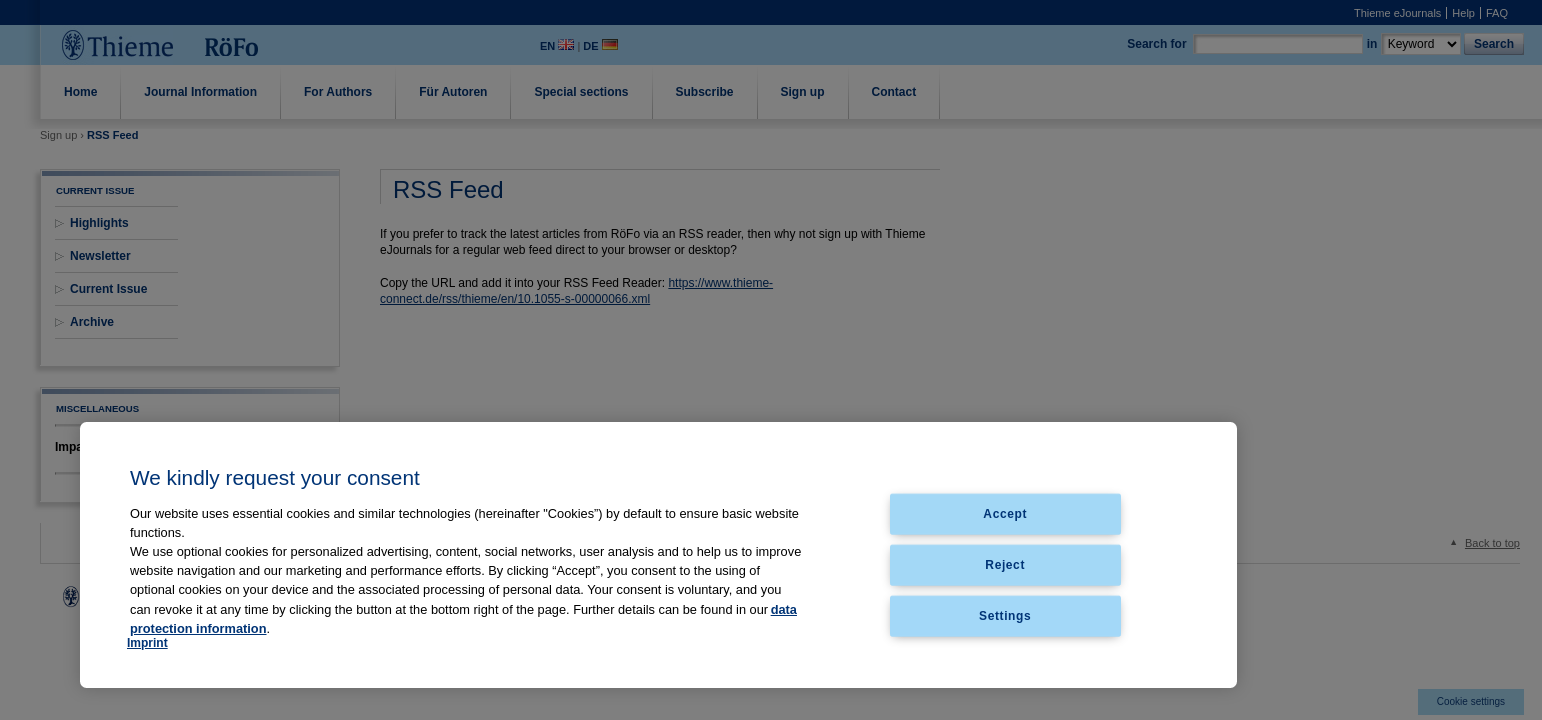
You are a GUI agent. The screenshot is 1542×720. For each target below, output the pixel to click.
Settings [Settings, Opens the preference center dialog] (1005, 615)
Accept (1005, 514)
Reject (1005, 564)
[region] (658, 555)
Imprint (147, 643)
